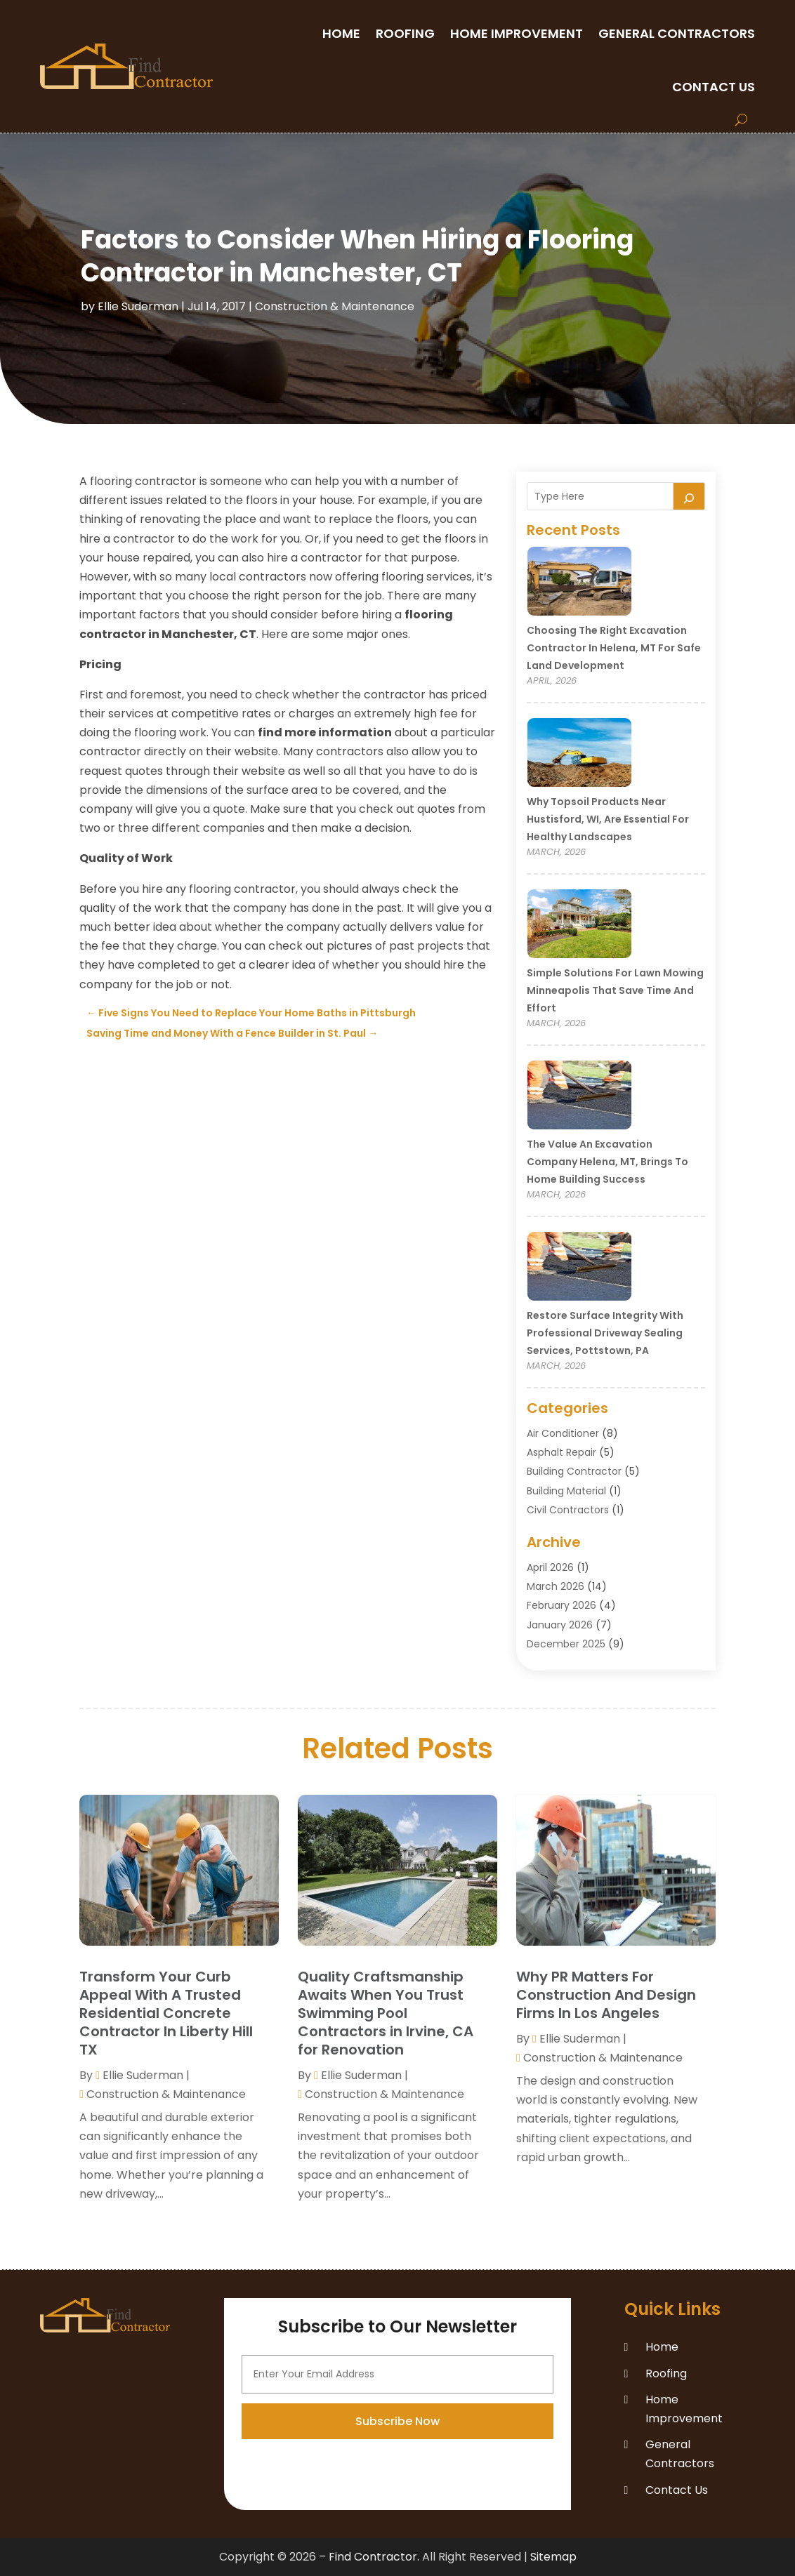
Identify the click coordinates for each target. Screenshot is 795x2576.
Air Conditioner (563, 1433)
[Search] (689, 496)
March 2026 (555, 1586)
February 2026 (561, 1605)
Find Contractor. (374, 2557)
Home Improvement (516, 33)
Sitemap (553, 2557)
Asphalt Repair (561, 1452)
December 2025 (566, 1644)
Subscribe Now (397, 2499)
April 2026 (550, 1567)
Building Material (566, 1491)
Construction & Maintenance (334, 306)
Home (341, 33)
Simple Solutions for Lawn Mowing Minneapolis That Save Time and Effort (615, 990)
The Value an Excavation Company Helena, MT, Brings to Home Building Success (607, 1161)
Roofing (405, 33)
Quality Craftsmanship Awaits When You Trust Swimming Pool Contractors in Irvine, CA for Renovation (385, 2013)
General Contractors (676, 33)
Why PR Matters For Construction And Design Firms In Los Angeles (606, 1995)
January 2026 (560, 1625)
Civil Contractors (568, 1510)
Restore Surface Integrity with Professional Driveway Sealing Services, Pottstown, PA (605, 1332)
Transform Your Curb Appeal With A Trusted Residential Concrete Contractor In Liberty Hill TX (166, 2013)
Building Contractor (574, 1471)
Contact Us (713, 86)
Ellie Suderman (138, 306)
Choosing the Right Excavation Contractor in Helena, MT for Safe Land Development (614, 647)
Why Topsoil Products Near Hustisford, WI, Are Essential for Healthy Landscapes (608, 819)
